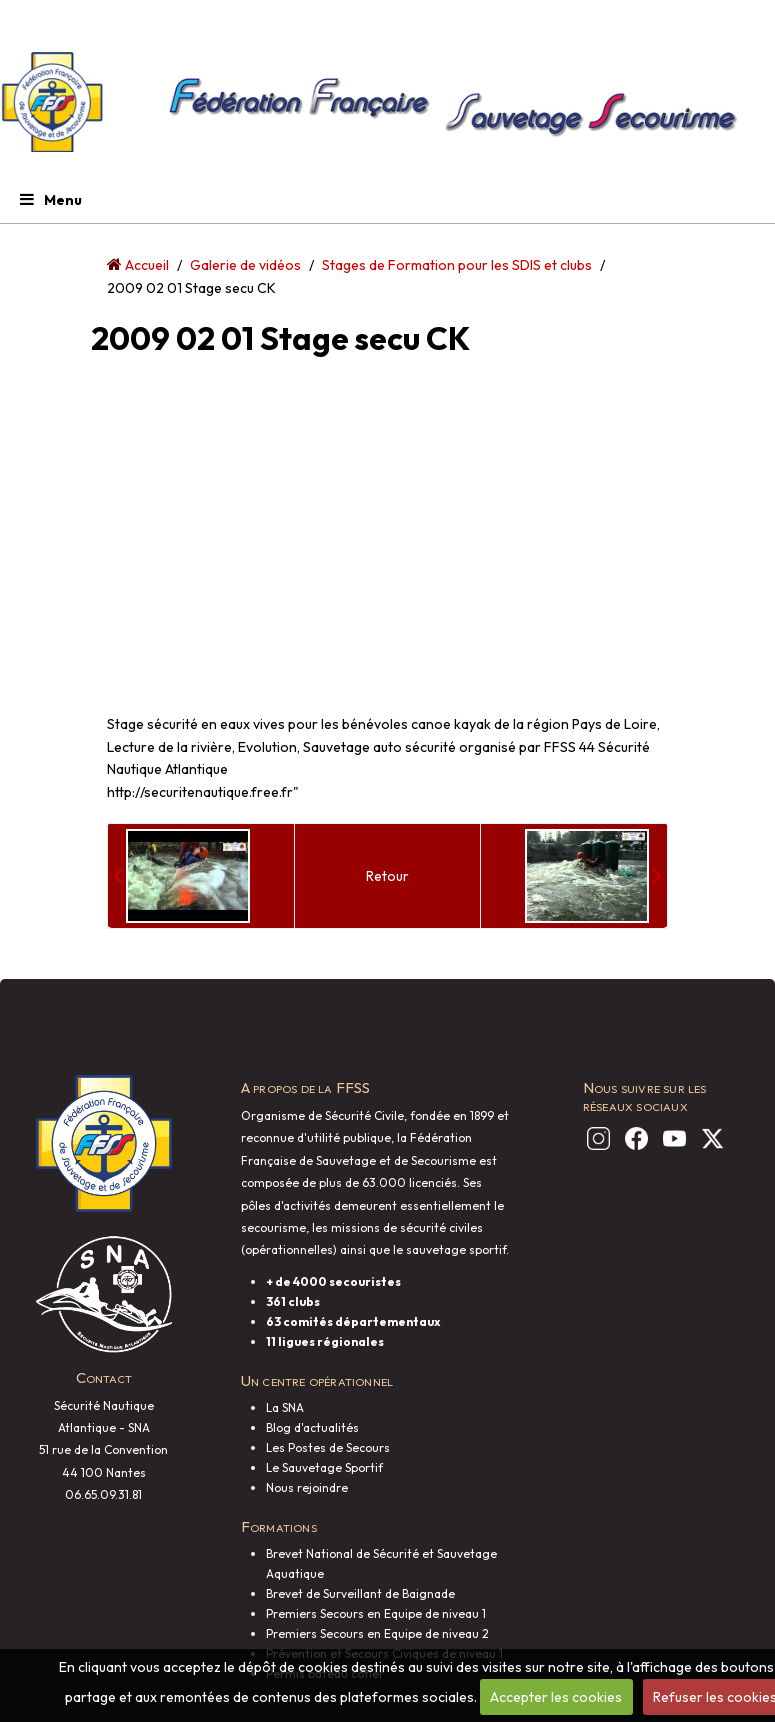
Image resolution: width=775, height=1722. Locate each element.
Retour (387, 876)
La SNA (285, 1407)
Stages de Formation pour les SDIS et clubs (457, 265)
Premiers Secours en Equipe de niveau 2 (377, 1633)
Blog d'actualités (312, 1427)
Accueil (147, 265)
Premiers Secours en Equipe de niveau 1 (376, 1613)
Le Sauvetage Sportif (324, 1467)
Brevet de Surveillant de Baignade (360, 1593)
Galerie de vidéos (245, 265)
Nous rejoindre (307, 1487)
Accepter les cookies (556, 1697)
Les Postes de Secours (328, 1447)
